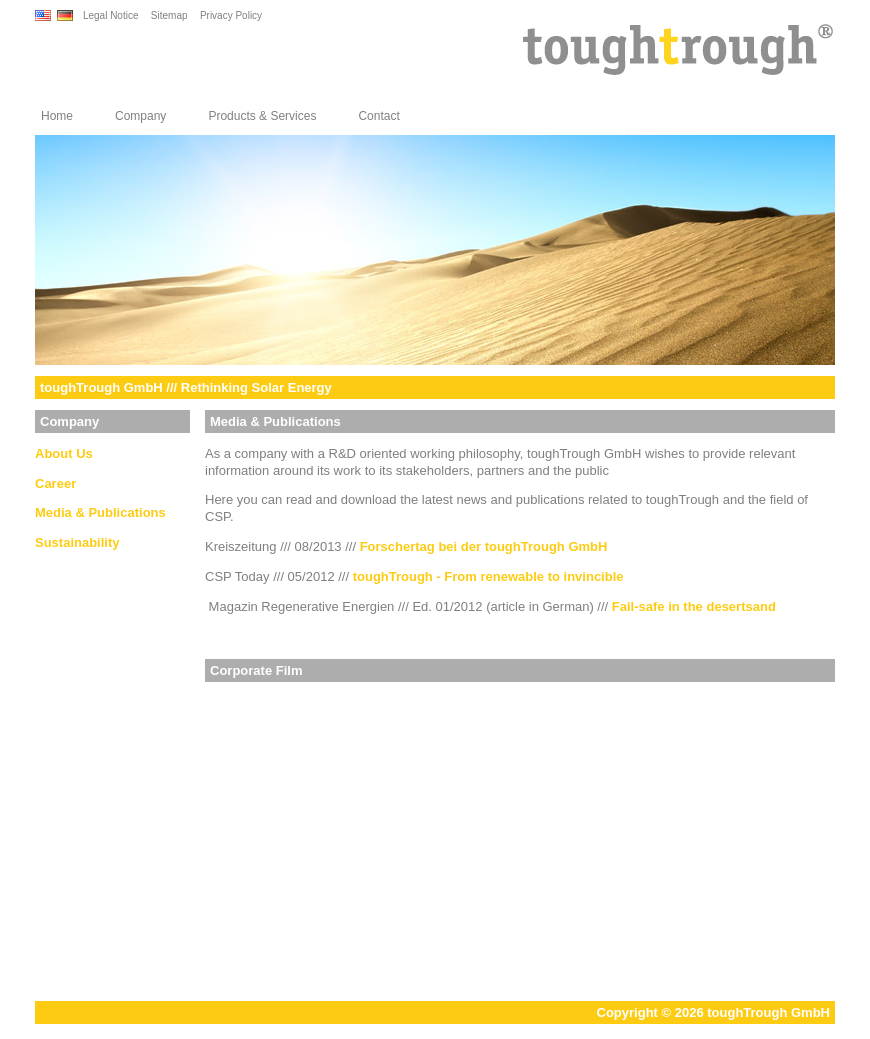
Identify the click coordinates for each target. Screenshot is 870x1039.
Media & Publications (100, 512)
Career (55, 483)
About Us (64, 453)
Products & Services (262, 116)
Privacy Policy (231, 15)
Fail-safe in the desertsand (694, 606)
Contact (378, 116)
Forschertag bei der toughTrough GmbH (484, 546)
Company (140, 116)
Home (57, 116)
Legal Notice (111, 15)
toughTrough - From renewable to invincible (488, 576)
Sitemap (169, 15)
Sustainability (77, 542)
